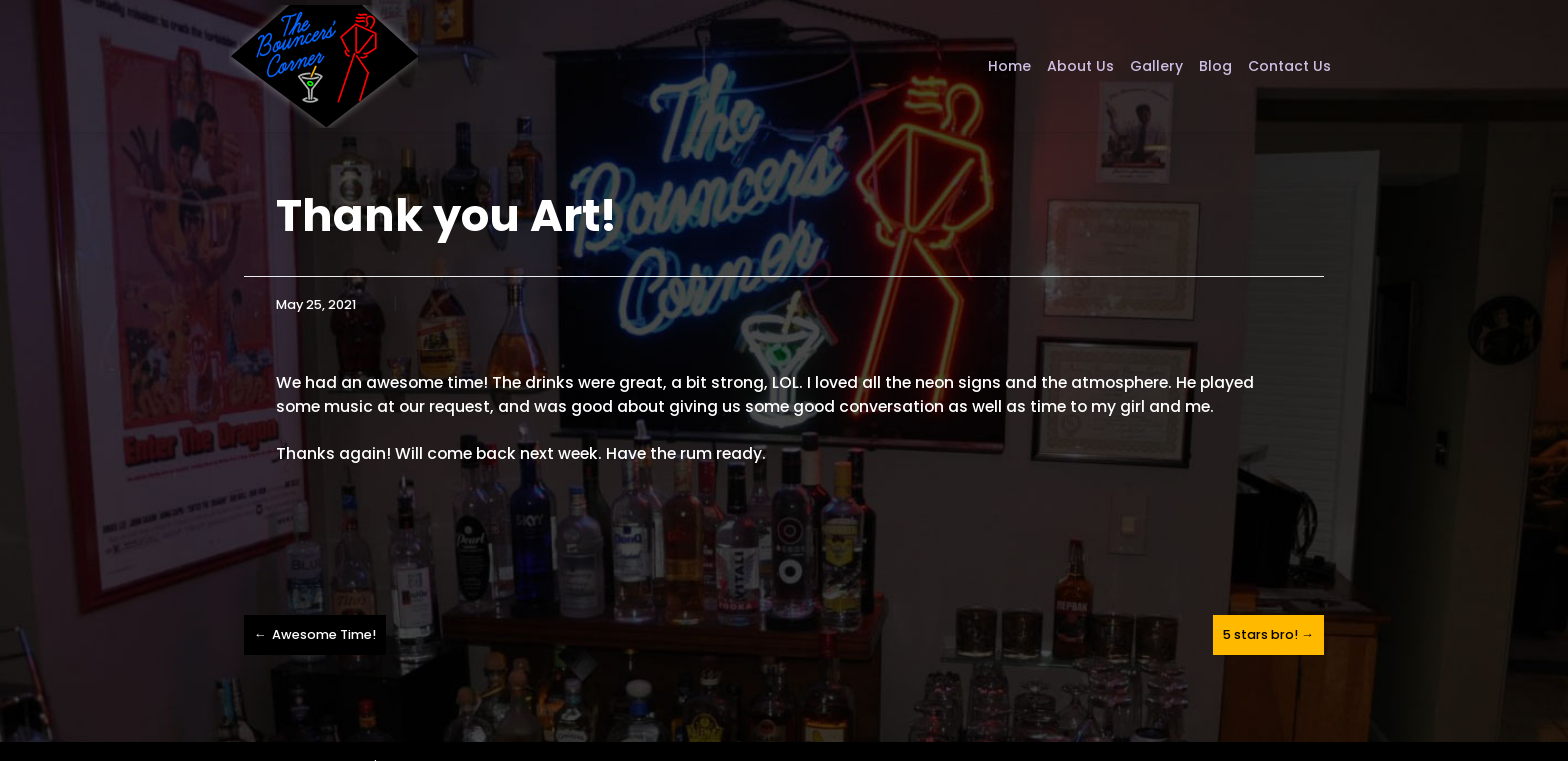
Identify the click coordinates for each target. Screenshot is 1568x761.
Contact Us (1289, 66)
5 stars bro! (1260, 634)
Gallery (1156, 66)
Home (1009, 66)
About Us (1080, 66)
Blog (1215, 66)
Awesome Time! (324, 634)
